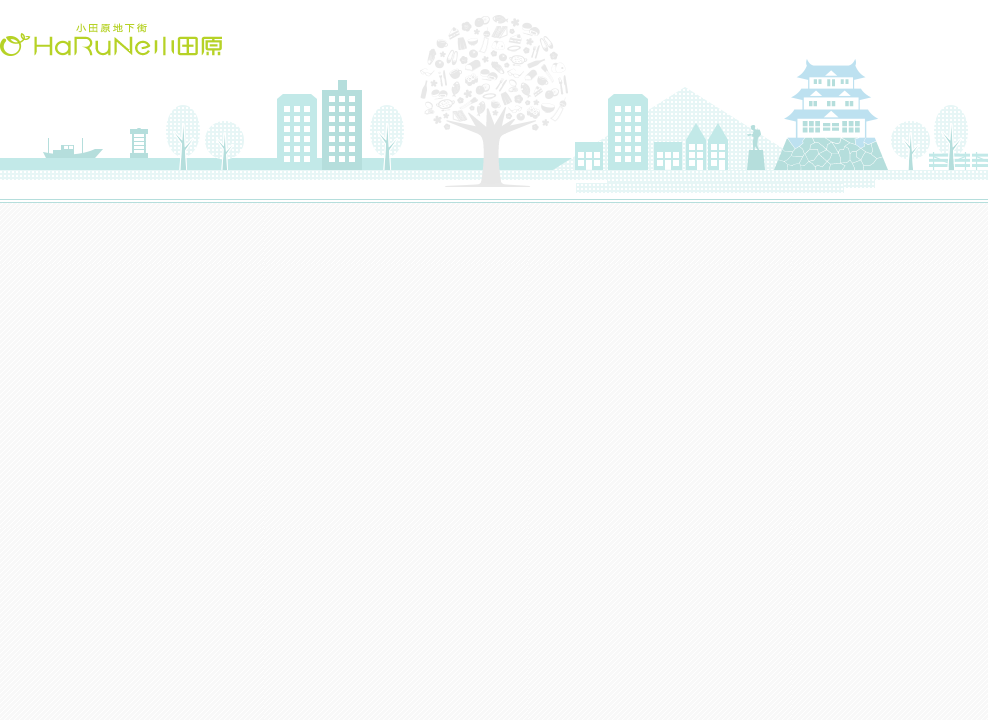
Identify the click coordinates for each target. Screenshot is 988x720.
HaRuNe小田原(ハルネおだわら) (111, 39)
